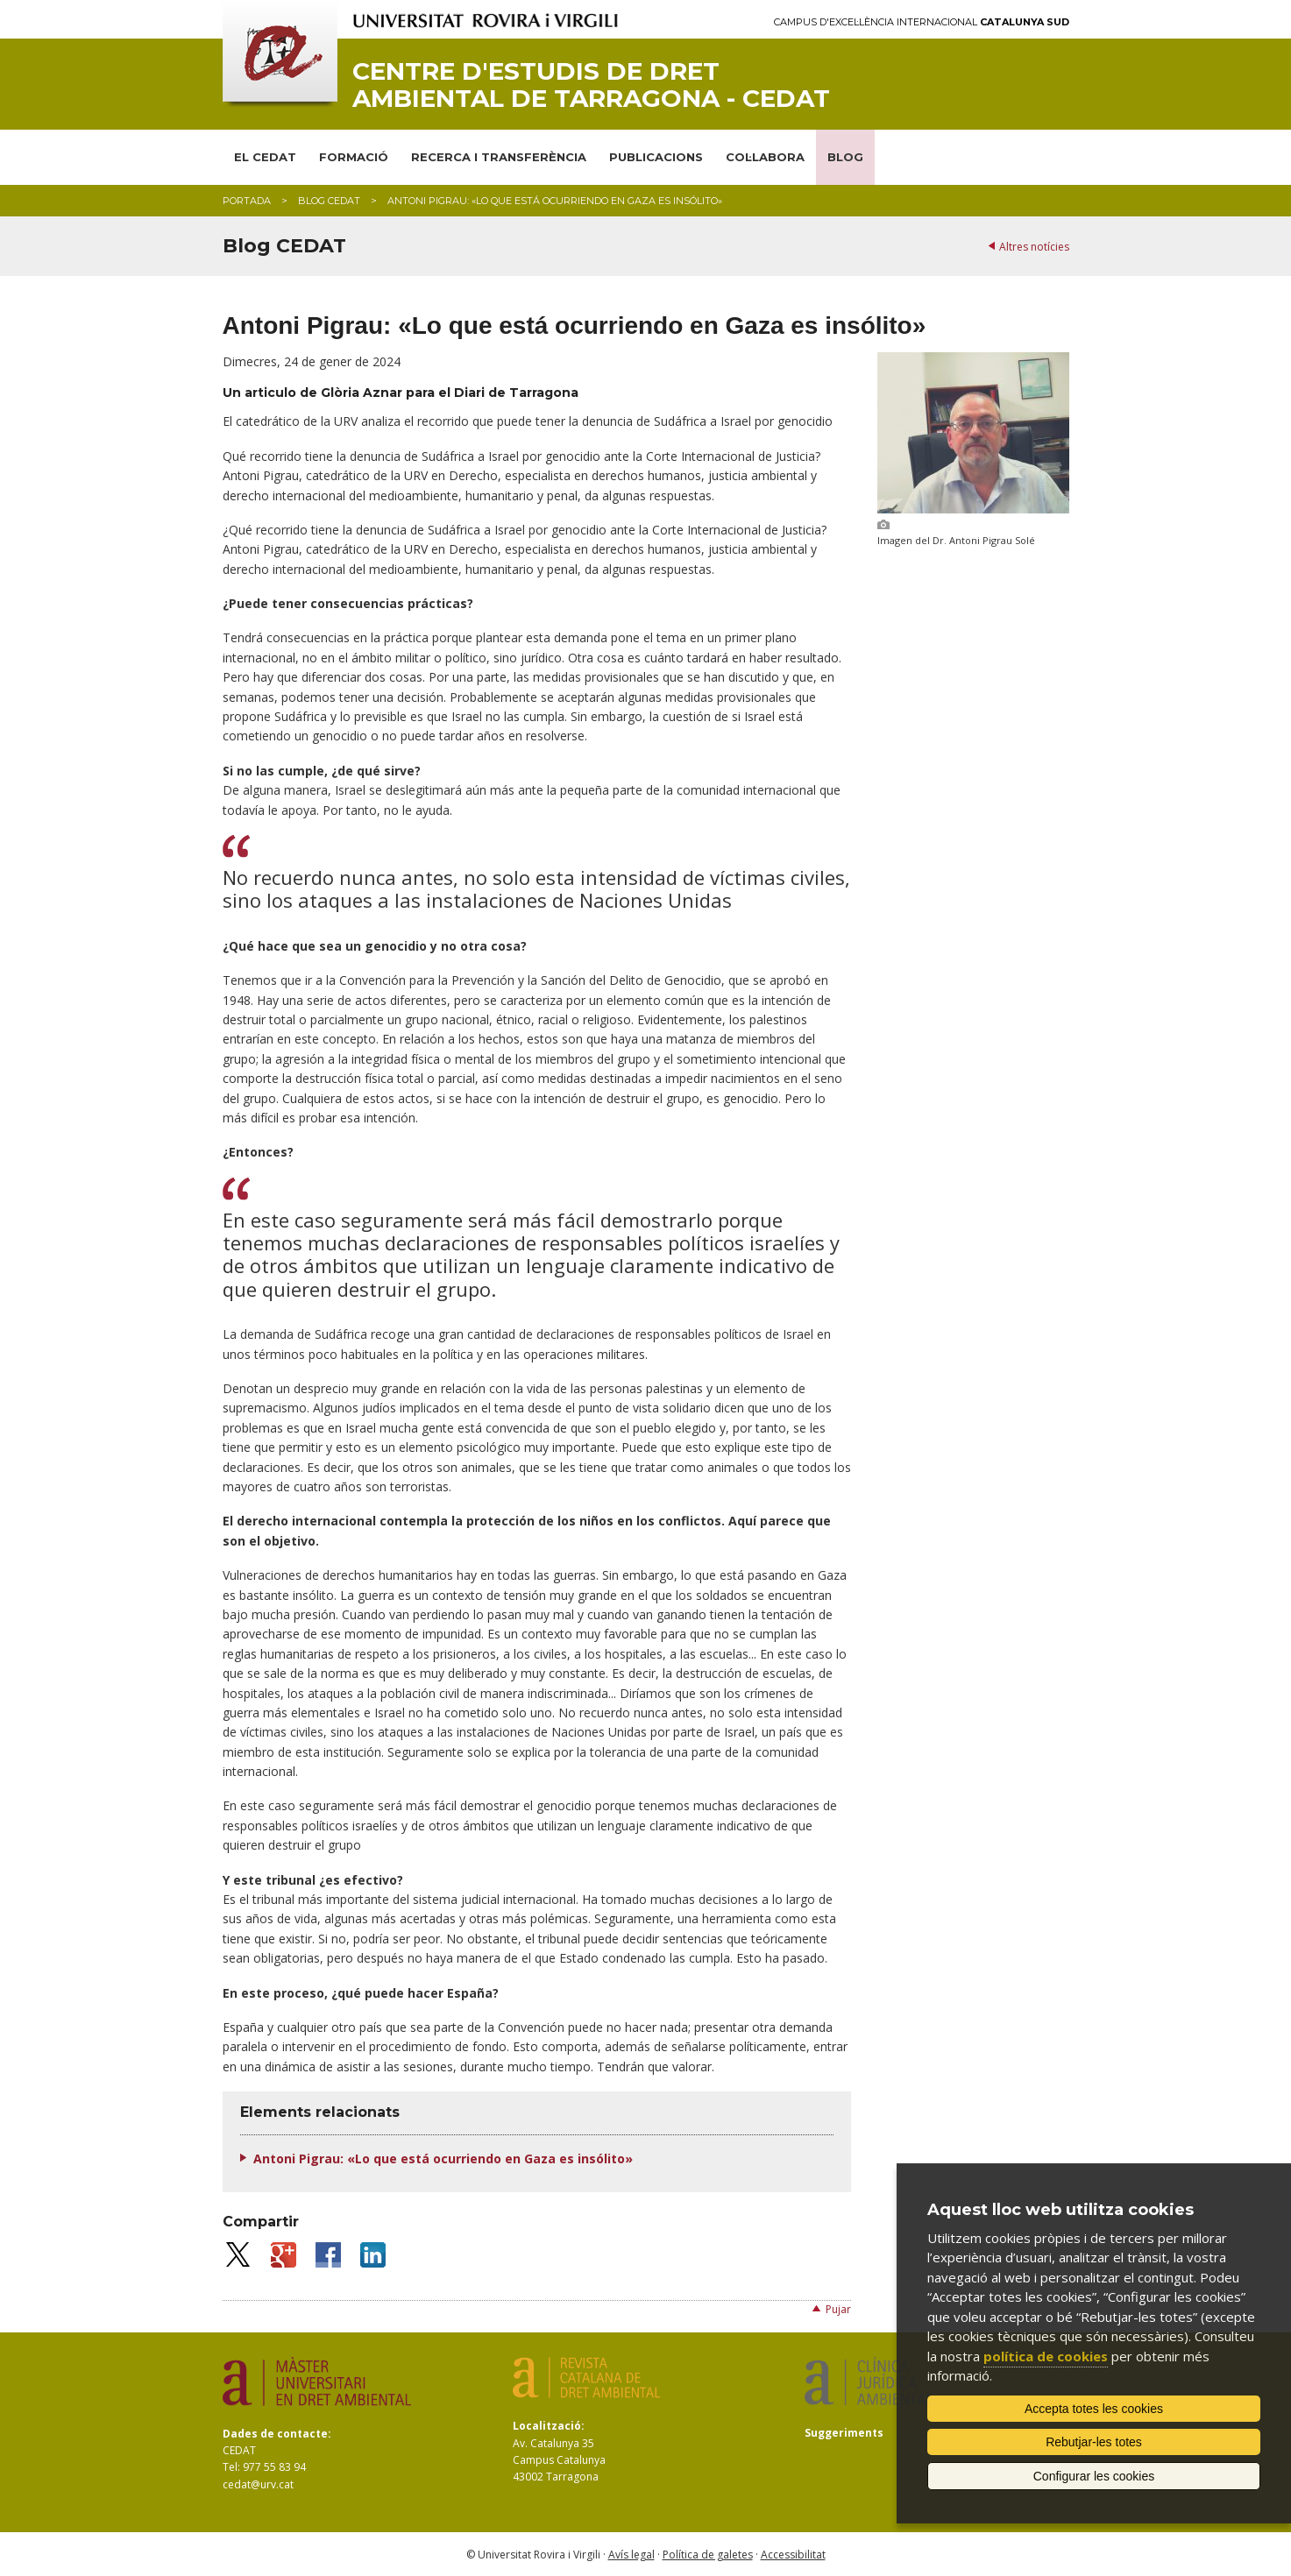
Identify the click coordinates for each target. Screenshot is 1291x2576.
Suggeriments (844, 2432)
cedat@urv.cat (258, 2484)
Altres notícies (1034, 246)
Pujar (838, 2309)
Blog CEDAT (329, 201)
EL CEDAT (265, 157)
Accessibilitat (793, 2554)
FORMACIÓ (353, 157)
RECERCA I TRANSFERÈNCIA (498, 157)
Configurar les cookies (1094, 2476)
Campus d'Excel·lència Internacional (921, 22)
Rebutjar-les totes (1094, 2442)
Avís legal (631, 2554)
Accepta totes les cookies (1094, 2409)
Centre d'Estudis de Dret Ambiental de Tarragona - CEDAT (591, 85)
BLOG (845, 157)
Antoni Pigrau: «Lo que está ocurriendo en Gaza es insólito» (443, 2158)
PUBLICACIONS (656, 157)
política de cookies (1045, 2356)
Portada (247, 201)
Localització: (549, 2425)
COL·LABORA (765, 157)
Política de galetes (708, 2554)
